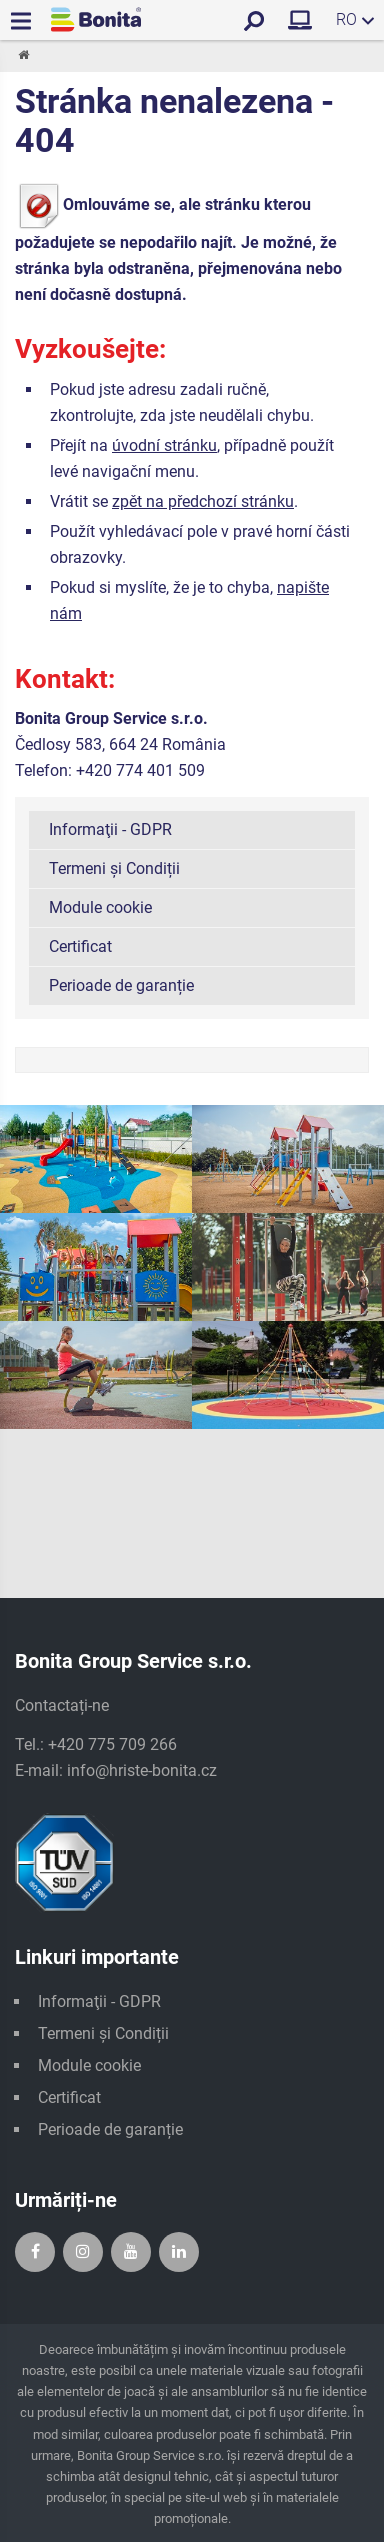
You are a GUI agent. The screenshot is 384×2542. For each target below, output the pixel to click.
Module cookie (100, 907)
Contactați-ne (62, 1705)
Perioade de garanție (121, 985)
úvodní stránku (164, 445)
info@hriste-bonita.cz (142, 1770)
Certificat (80, 946)
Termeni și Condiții (114, 868)
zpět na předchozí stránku (203, 501)
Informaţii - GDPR (110, 829)
